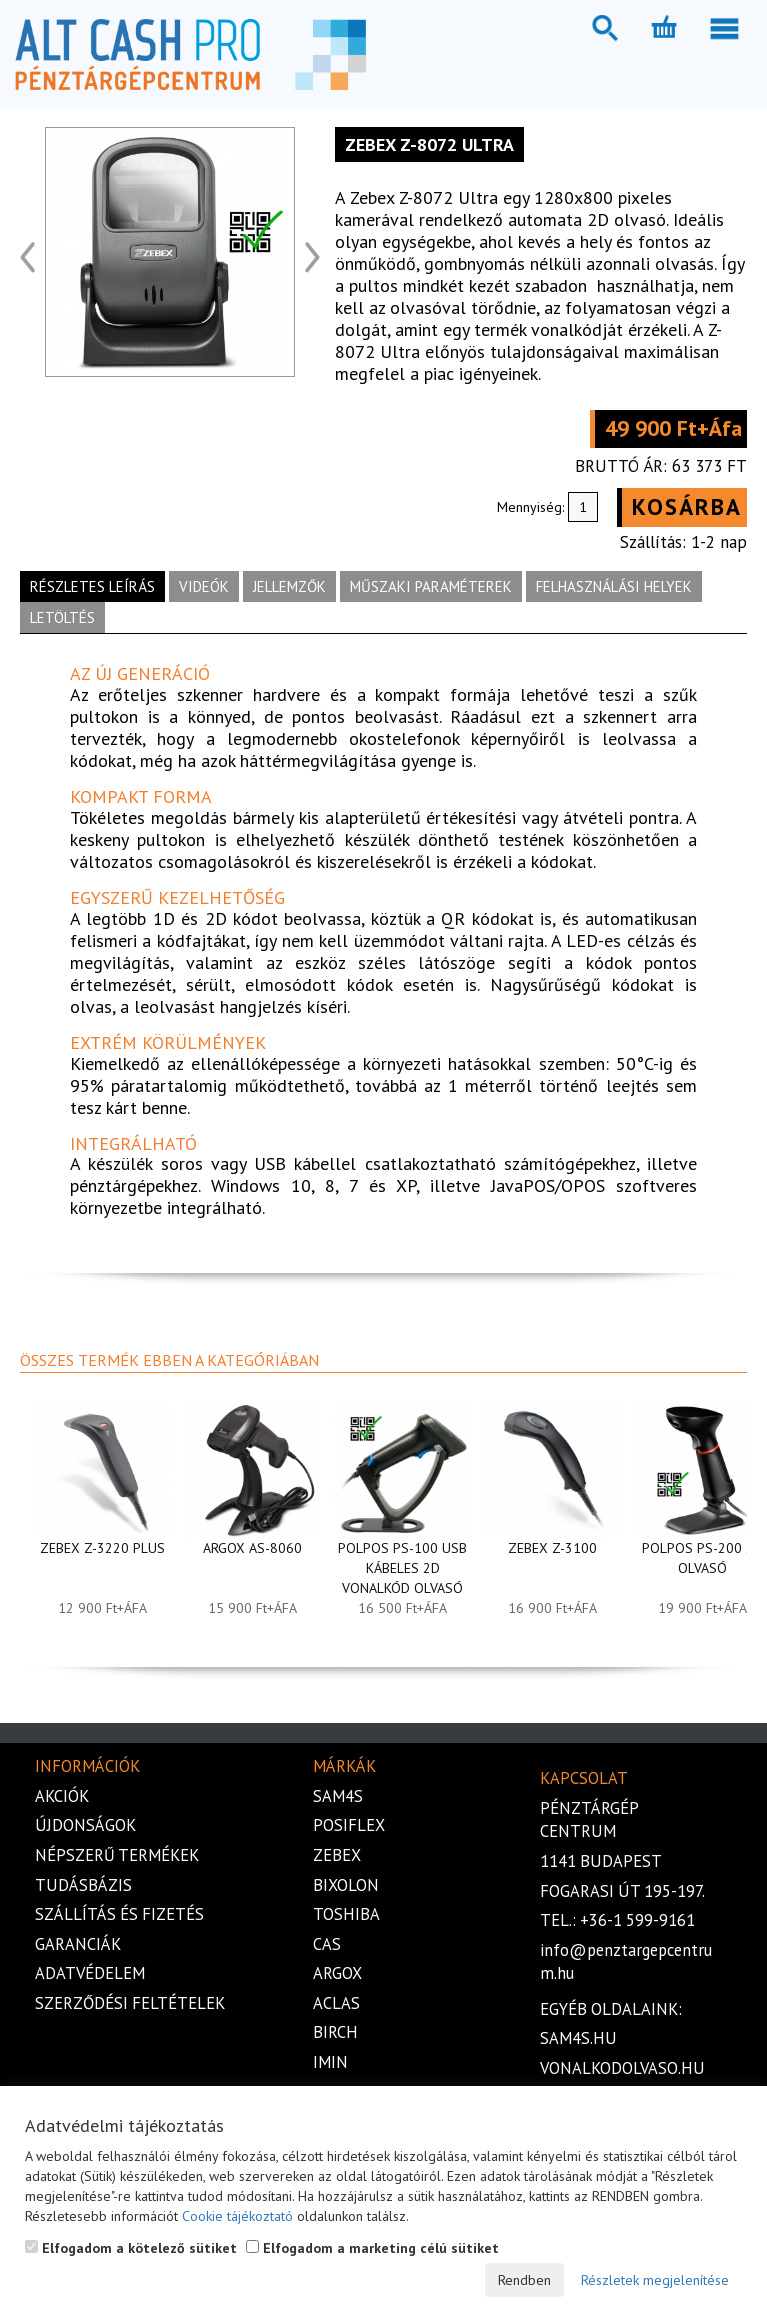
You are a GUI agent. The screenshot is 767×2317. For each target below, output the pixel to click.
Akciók (62, 1796)
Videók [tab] (204, 586)
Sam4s (338, 1796)
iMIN (330, 2062)
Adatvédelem (90, 1973)
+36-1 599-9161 (637, 1920)
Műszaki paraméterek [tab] (431, 586)
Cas (327, 1944)
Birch (335, 2032)
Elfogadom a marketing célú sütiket (372, 2248)
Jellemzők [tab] (289, 586)
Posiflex (349, 1825)
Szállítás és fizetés (119, 1914)
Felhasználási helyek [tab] (614, 586)
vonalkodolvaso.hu (622, 2068)
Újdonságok (85, 1825)
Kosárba (687, 506)
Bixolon (346, 1885)
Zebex (337, 1855)
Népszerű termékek (117, 1855)
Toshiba (346, 1914)
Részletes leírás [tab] (92, 586)
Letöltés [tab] (62, 617)
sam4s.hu (578, 2038)
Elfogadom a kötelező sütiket (131, 2248)
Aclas (336, 2003)
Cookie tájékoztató (237, 2216)
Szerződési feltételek (130, 2003)
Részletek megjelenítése (655, 2280)
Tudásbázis (83, 1885)
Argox (337, 1973)
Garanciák (78, 1944)
